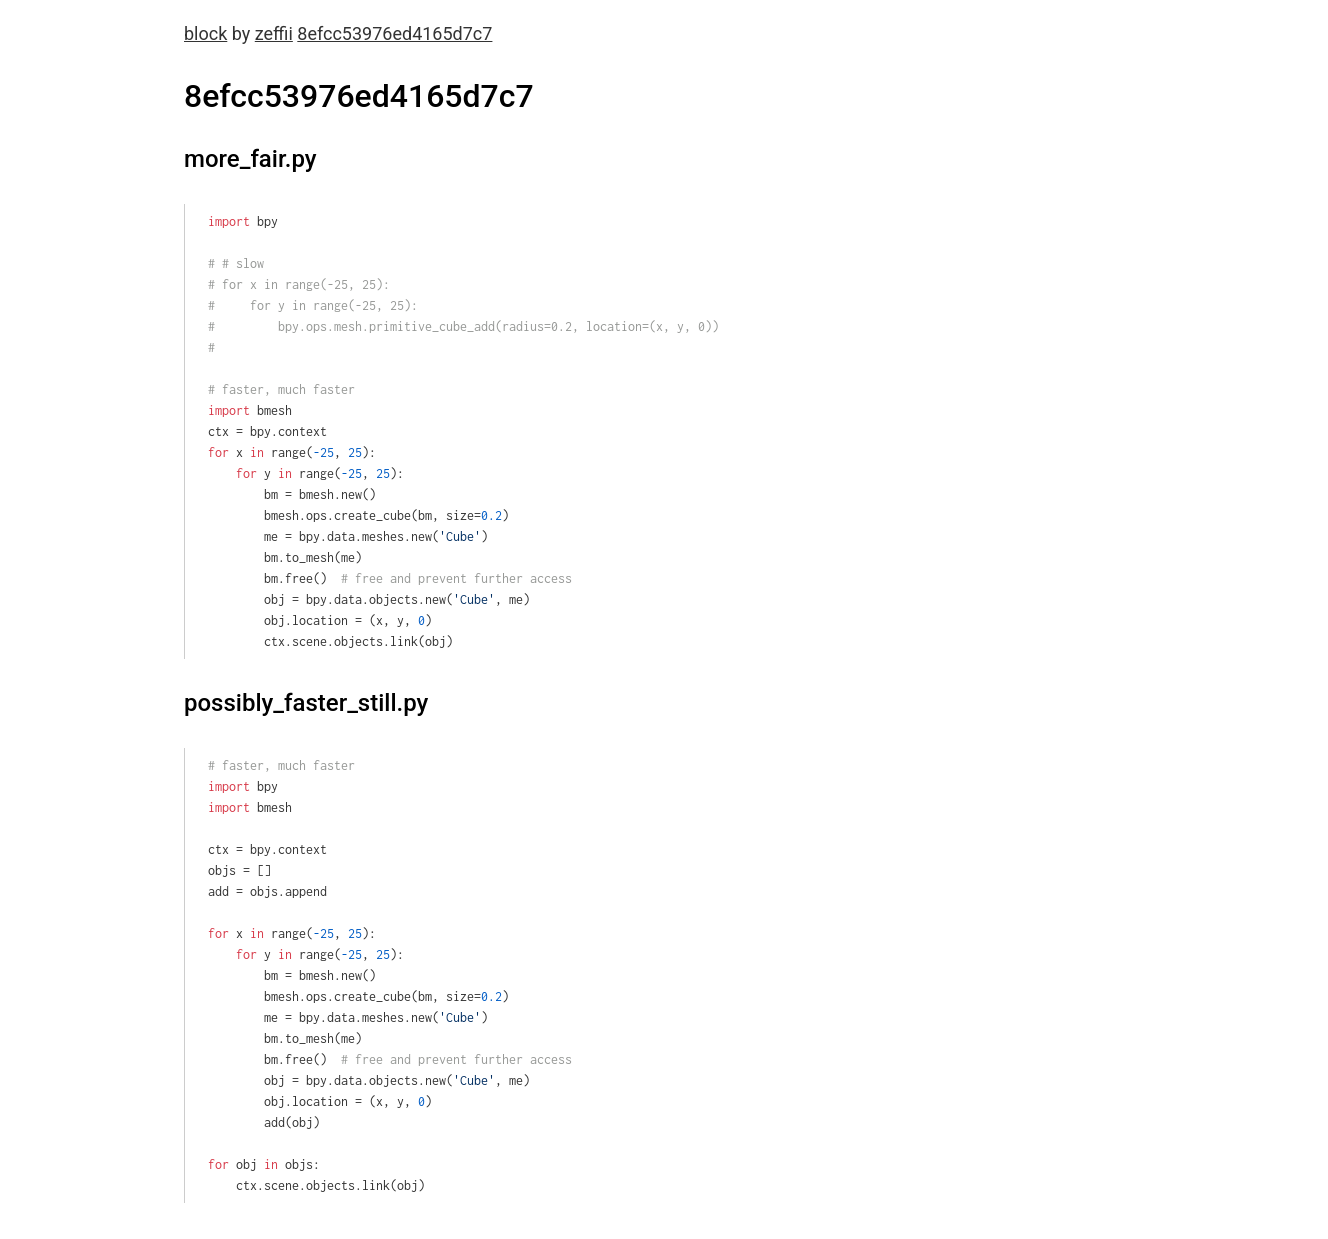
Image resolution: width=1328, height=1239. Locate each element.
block (205, 33)
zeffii (274, 33)
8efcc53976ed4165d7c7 (394, 33)
